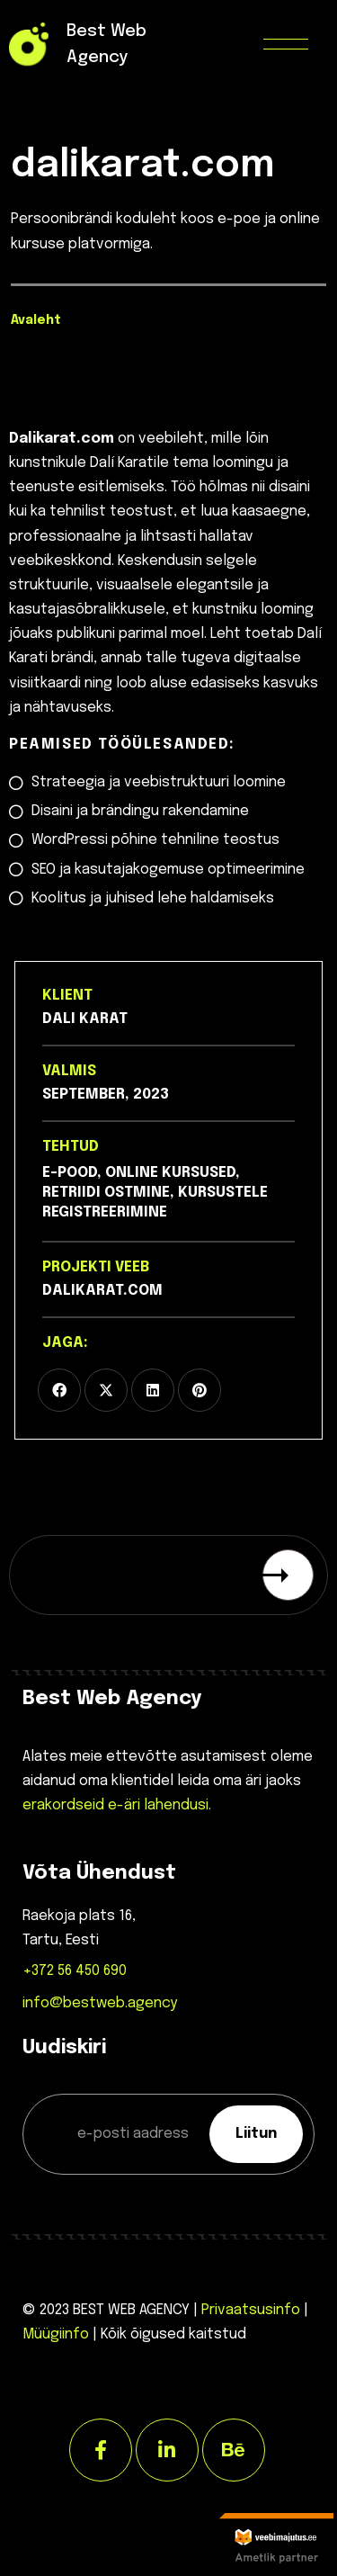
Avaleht (36, 320)
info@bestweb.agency (99, 2003)
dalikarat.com (102, 1290)
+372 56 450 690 (74, 1971)
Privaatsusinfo (250, 2310)
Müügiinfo (55, 2334)
